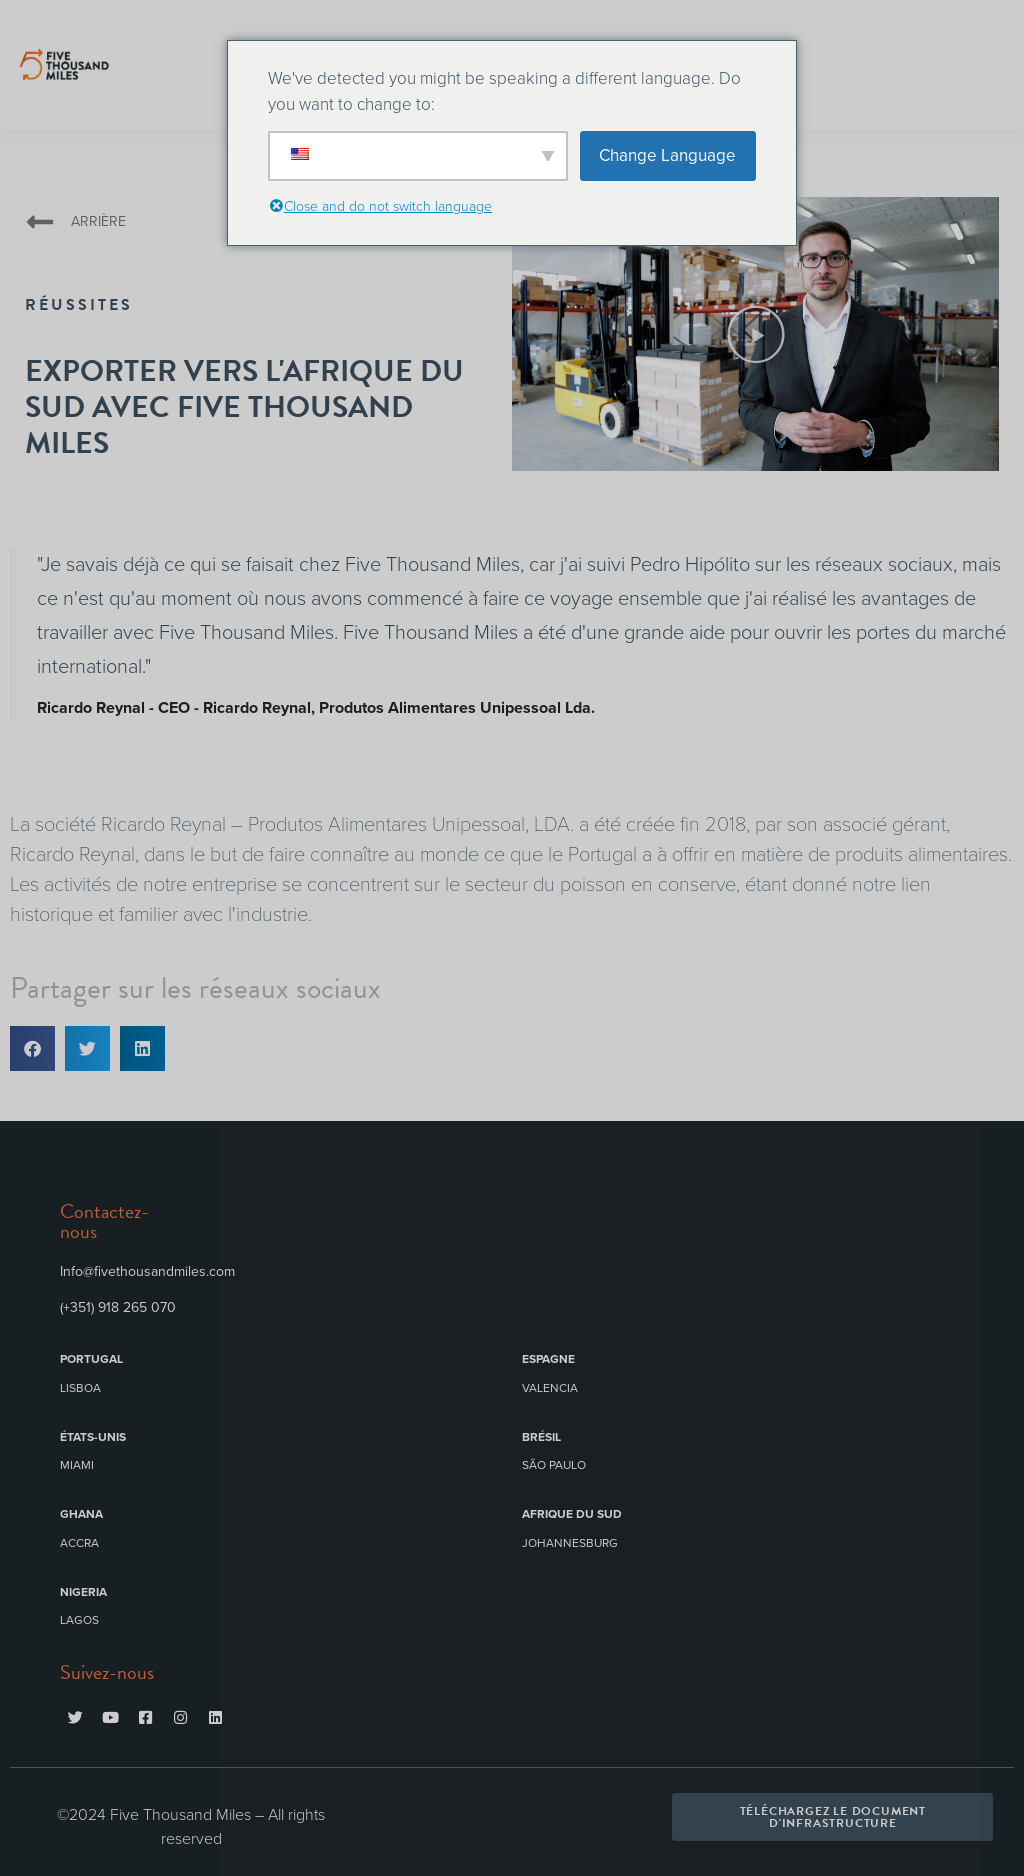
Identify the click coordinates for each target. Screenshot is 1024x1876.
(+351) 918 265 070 (118, 1307)
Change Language (667, 155)
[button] (756, 334)
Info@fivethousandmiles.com (147, 1271)
